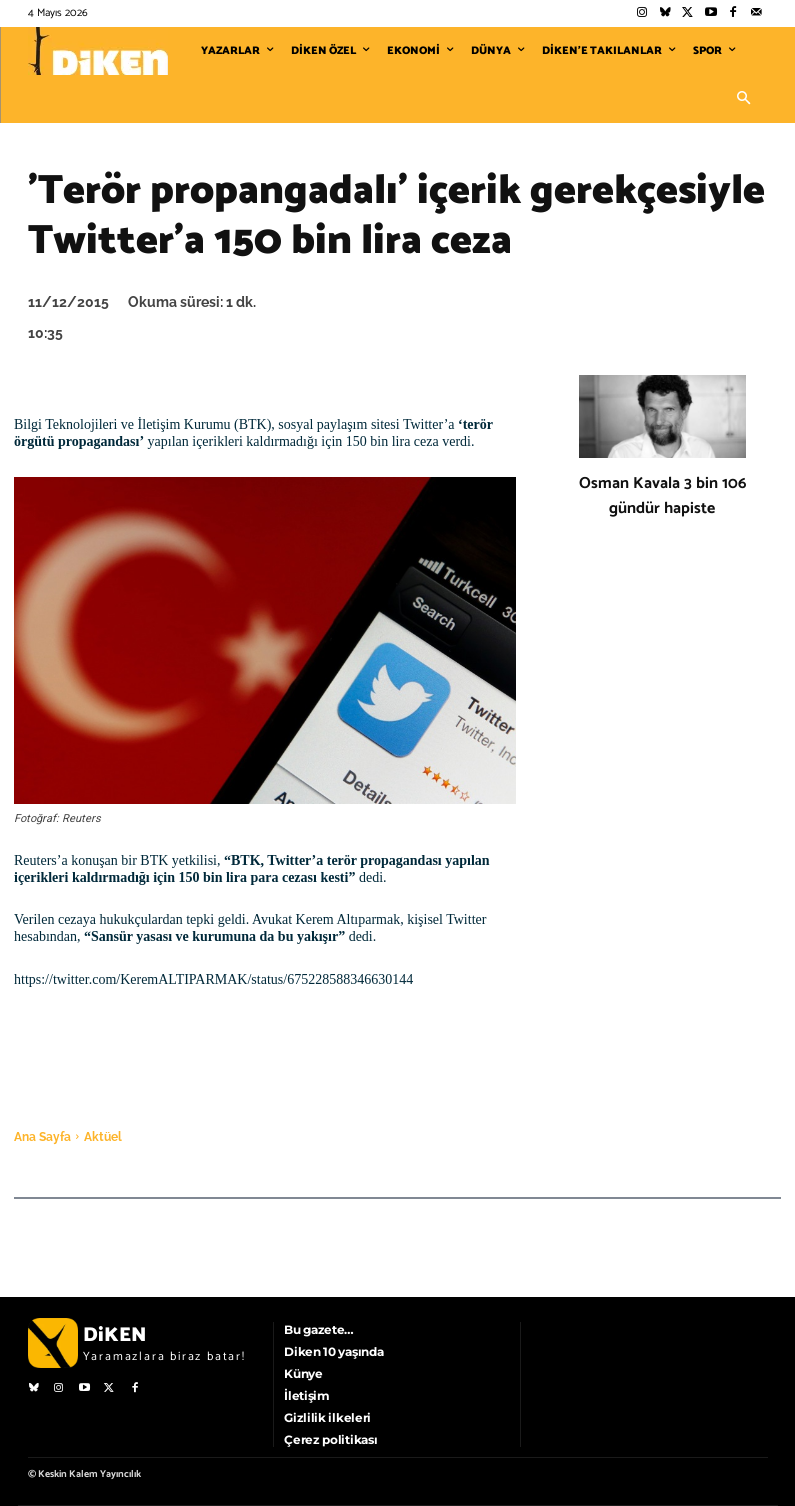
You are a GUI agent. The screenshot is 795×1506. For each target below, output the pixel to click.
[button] (744, 99)
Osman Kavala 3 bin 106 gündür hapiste (662, 496)
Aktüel (103, 1137)
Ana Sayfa (42, 1137)
